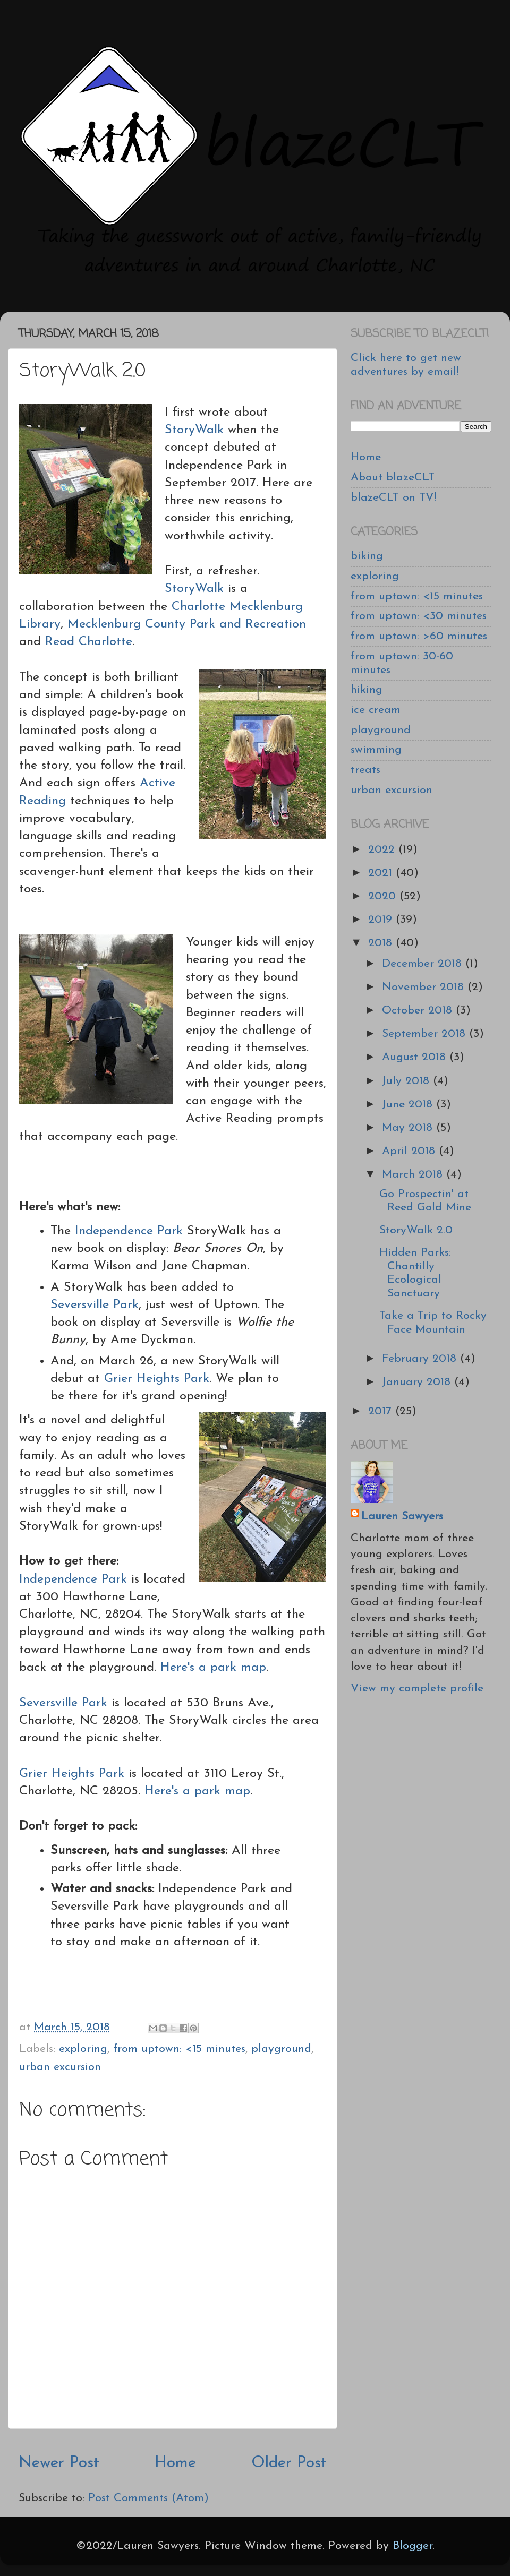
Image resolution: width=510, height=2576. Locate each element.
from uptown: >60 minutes (419, 636)
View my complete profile (417, 1688)
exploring (83, 2049)
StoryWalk (194, 430)
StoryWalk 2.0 (416, 1230)
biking (367, 556)
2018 (382, 943)
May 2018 (409, 1128)
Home (175, 2463)
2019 (382, 919)
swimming (376, 749)
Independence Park (129, 1231)
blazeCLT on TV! (393, 497)
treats (365, 770)
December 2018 (423, 963)
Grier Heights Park (156, 1378)
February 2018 (421, 1358)
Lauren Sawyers (402, 1516)
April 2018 (410, 1151)
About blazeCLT (393, 477)
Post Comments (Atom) (148, 2498)
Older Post (289, 2463)
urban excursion (60, 2067)
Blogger (412, 2546)
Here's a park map (213, 1667)
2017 (381, 1411)
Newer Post (59, 2463)
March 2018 (414, 1174)
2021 (382, 873)
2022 (383, 849)
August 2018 (415, 1057)
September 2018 (425, 1034)
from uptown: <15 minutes (179, 2049)
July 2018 (407, 1081)
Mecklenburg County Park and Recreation (186, 624)
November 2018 (425, 987)
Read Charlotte (88, 642)
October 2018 (419, 1010)
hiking (366, 689)
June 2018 (409, 1104)
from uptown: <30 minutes (419, 616)
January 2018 (418, 1382)
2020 (384, 896)
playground (281, 2049)
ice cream (376, 710)
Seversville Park (94, 1305)
